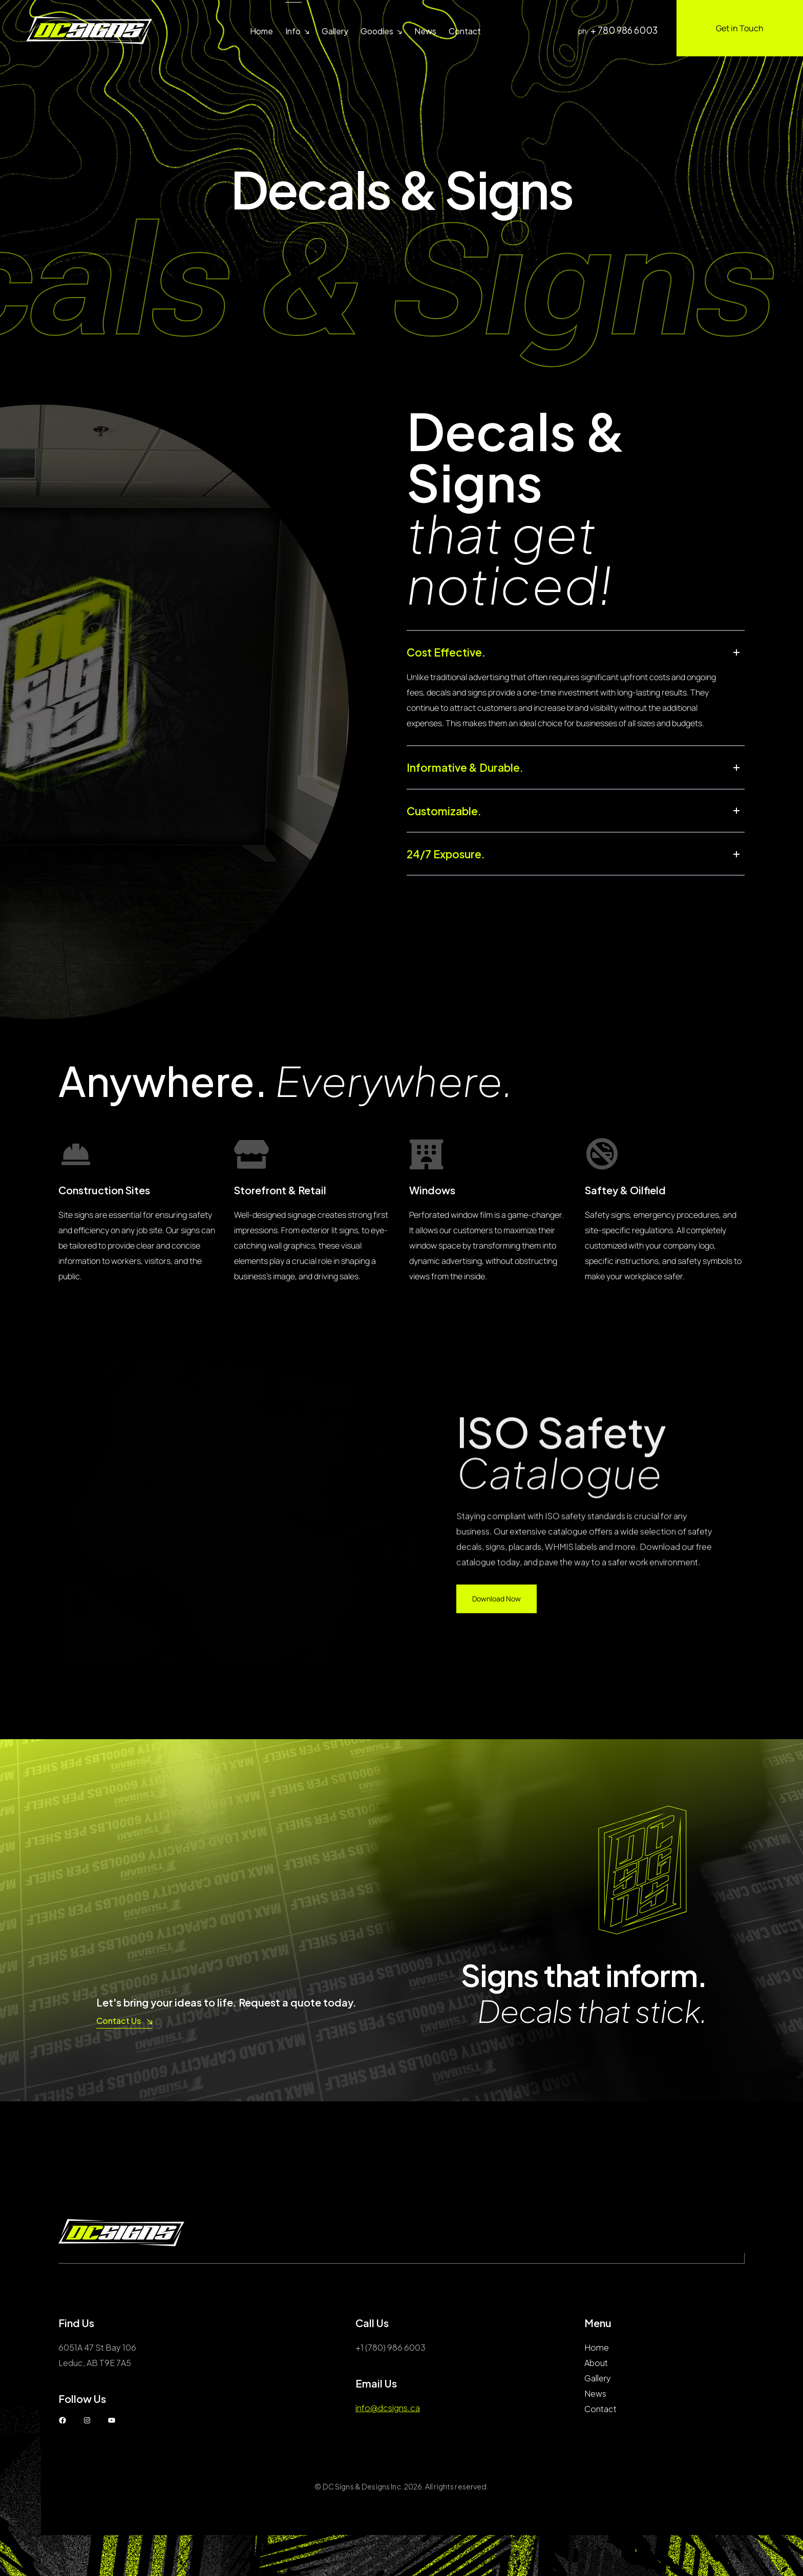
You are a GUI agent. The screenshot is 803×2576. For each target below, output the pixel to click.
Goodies (377, 31)
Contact (465, 31)
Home (261, 31)
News (425, 31)
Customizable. (460, 836)
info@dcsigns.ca (387, 2407)
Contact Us (124, 2021)
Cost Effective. (462, 657)
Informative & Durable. (489, 782)
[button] (576, 657)
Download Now (496, 1598)
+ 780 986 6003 (624, 30)
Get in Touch (740, 28)
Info (293, 31)
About (596, 2362)
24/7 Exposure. (462, 889)
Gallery (335, 31)
